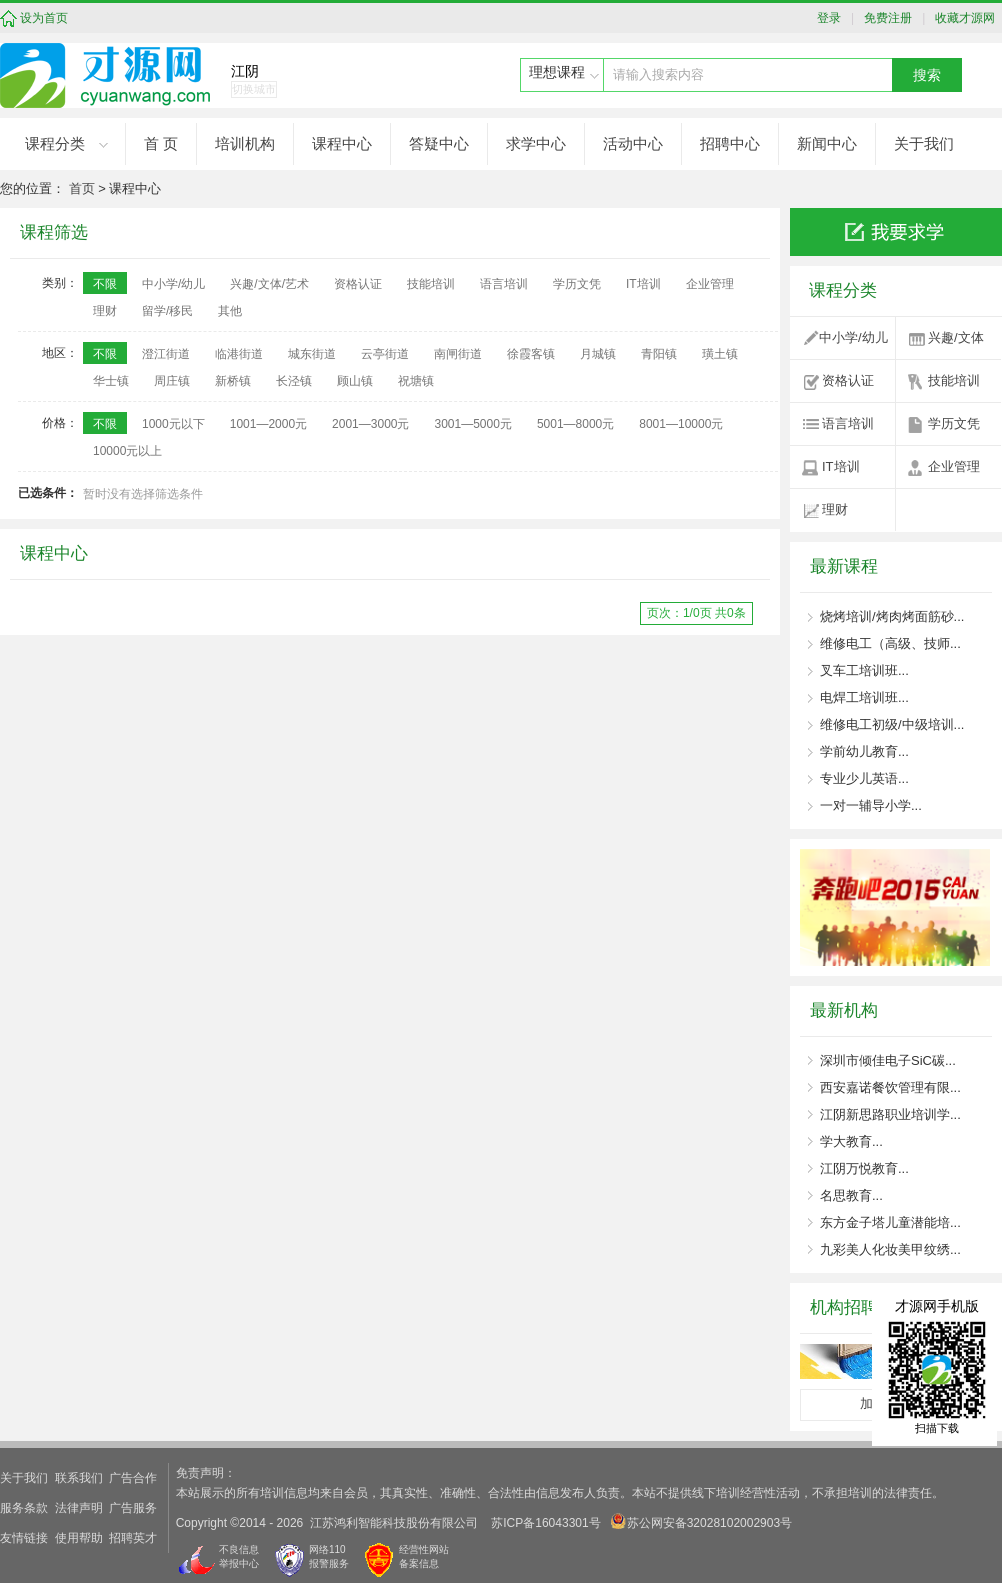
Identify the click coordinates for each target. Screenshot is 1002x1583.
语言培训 (848, 423)
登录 (834, 18)
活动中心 (633, 143)
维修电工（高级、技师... (890, 643)
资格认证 (848, 380)
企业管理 (954, 466)
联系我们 (79, 1478)
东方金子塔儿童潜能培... (890, 1222)
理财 (835, 509)
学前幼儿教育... (864, 751)
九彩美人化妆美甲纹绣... (890, 1249)
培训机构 (245, 143)
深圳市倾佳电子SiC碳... (888, 1060)
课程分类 (55, 143)
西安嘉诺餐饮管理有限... (890, 1087)
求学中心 (536, 143)
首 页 (161, 143)
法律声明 (79, 1508)
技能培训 (954, 380)
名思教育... (851, 1195)
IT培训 (841, 466)
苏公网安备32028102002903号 (701, 1521)
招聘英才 (133, 1538)
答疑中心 (439, 143)
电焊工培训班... (864, 697)
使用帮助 (79, 1538)
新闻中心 (827, 143)
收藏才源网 (962, 18)
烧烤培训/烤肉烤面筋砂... (892, 616)
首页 (82, 188)
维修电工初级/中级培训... (892, 724)
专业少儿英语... (864, 778)
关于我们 (924, 143)
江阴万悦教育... (864, 1168)
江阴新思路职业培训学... (890, 1114)
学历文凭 (954, 423)
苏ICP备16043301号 (545, 1523)
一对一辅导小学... (871, 805)
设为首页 (44, 18)
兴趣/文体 (956, 337)
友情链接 (24, 1538)
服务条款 (24, 1508)
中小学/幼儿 (853, 337)
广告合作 (133, 1478)
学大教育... (851, 1141)
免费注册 (885, 18)
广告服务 (133, 1508)
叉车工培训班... (864, 670)
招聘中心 (730, 143)
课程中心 (342, 143)
